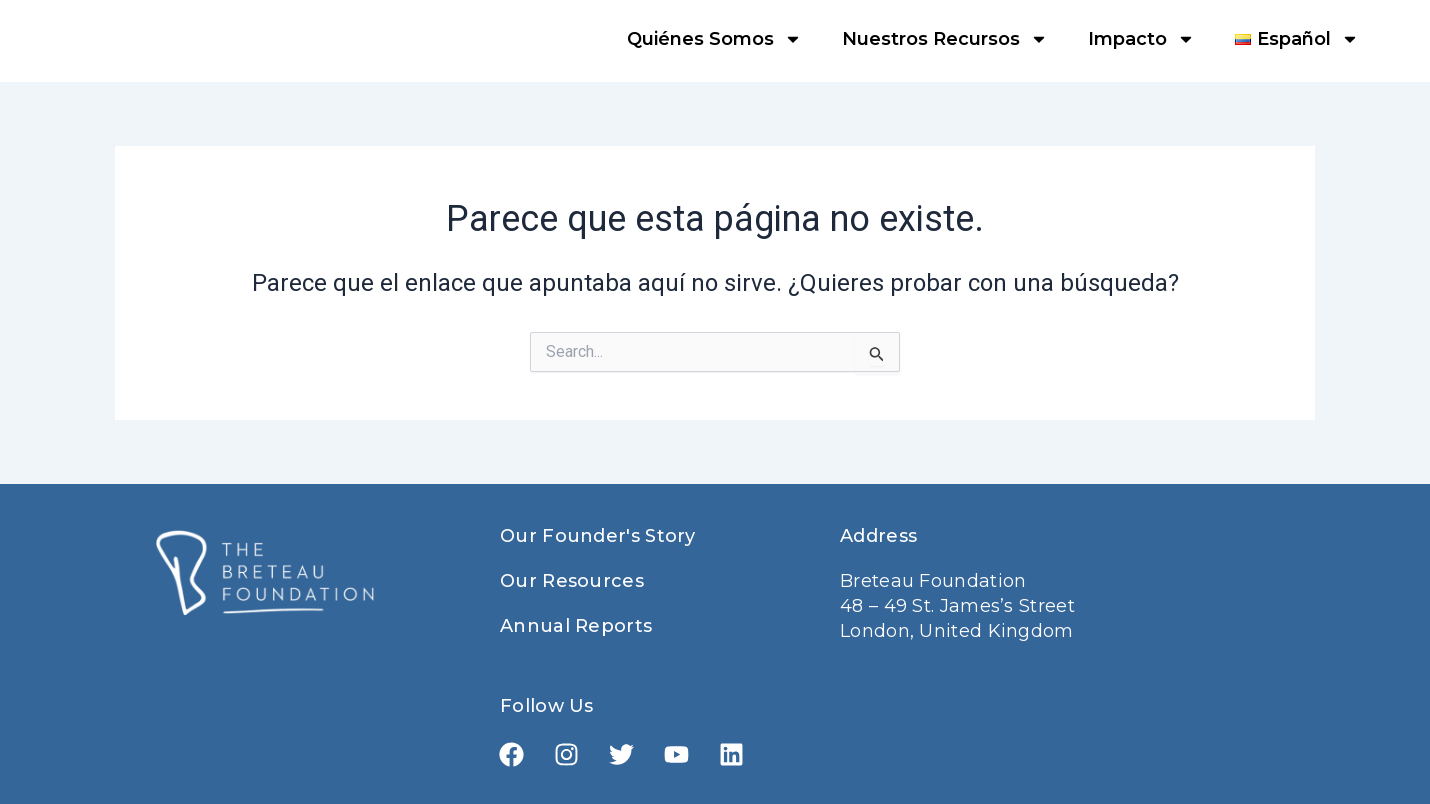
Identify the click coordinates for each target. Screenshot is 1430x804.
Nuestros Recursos (945, 39)
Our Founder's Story (598, 536)
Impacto (1141, 39)
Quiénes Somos (714, 39)
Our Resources (572, 581)
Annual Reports (576, 626)
